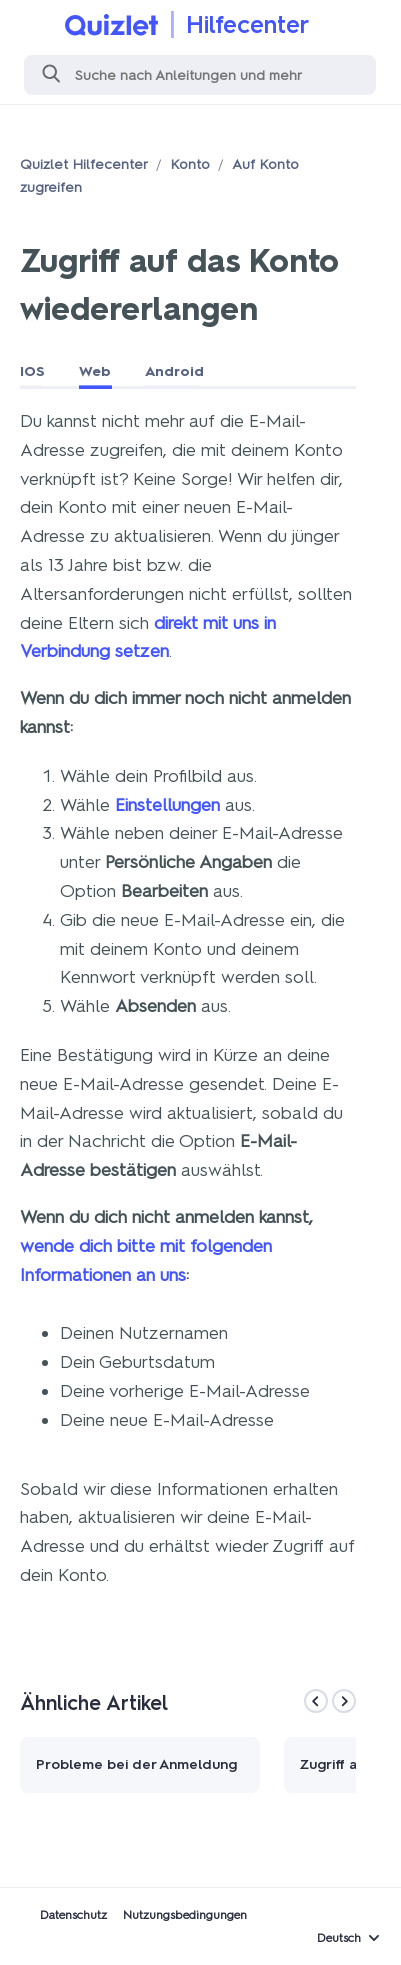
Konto (190, 164)
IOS (32, 371)
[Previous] (316, 1701)
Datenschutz (73, 1915)
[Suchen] (200, 75)
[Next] (344, 1701)
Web (95, 371)
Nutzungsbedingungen (185, 1915)
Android (174, 371)
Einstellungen (167, 805)
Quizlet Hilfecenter (84, 164)
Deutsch (339, 1938)
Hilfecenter (247, 24)
